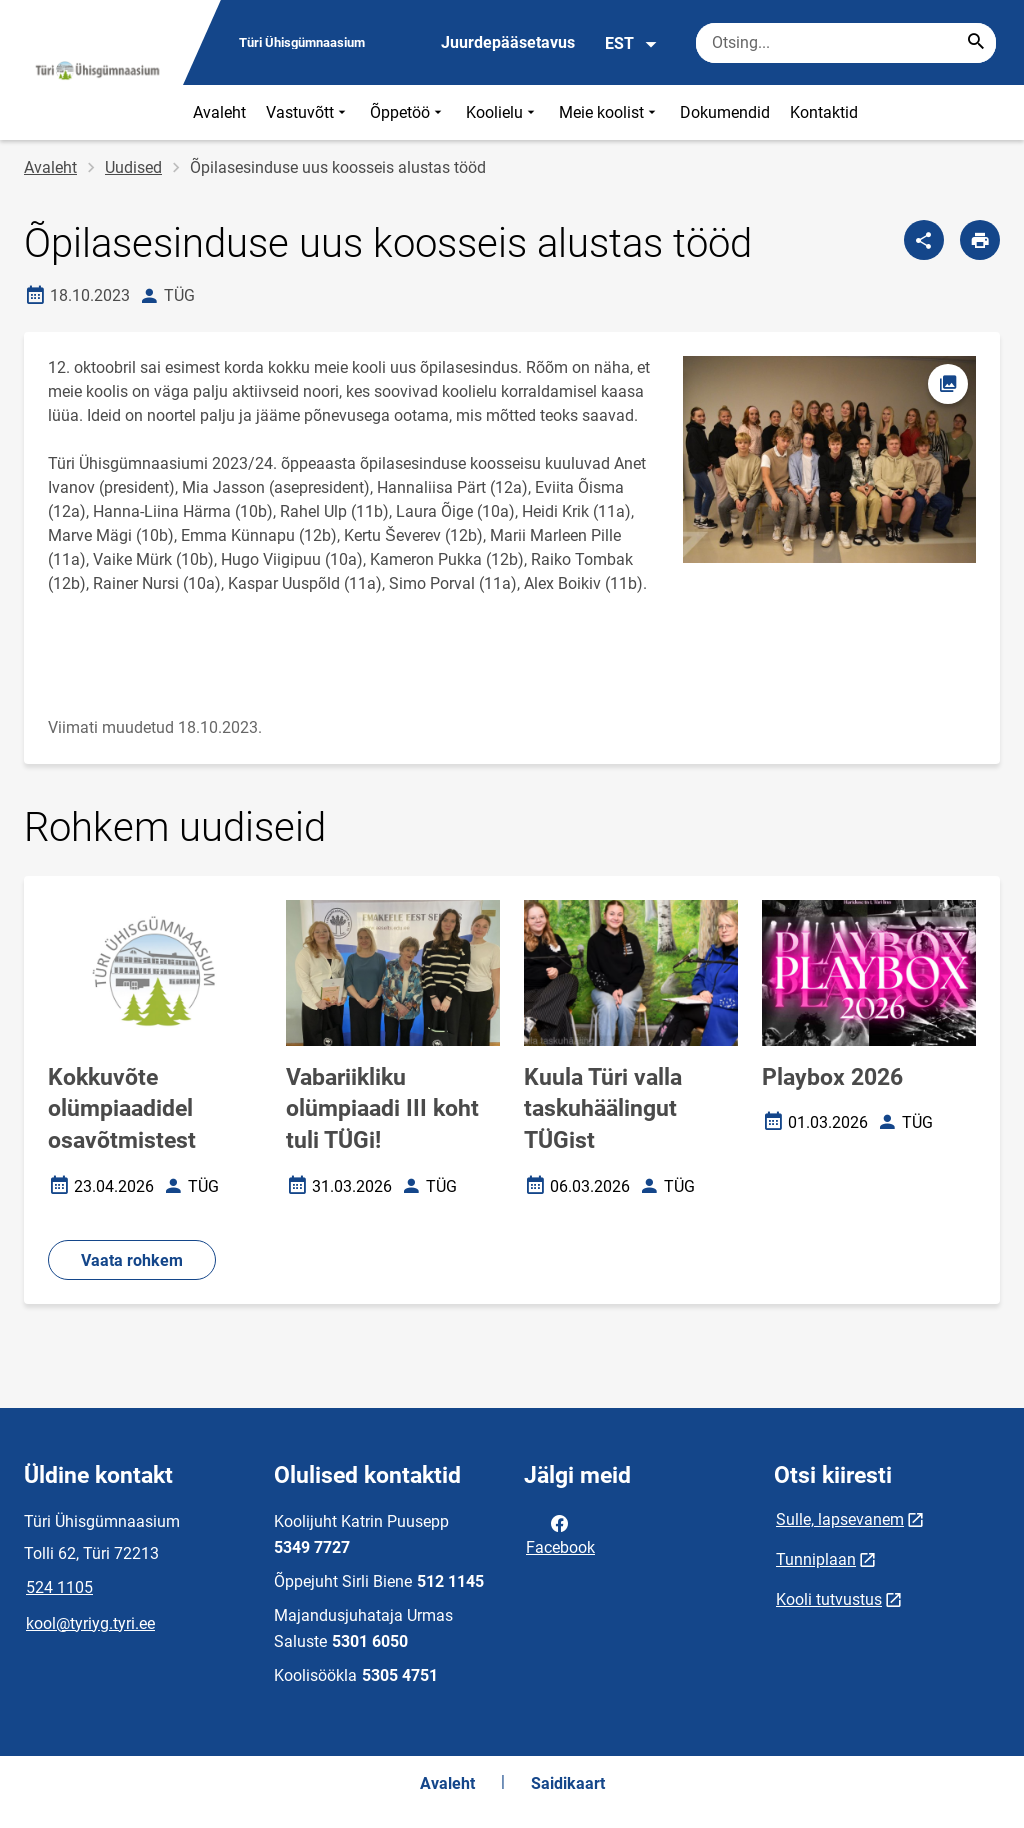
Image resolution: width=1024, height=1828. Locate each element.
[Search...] (976, 43)
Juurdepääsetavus (508, 42)
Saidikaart (568, 1783)
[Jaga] (924, 240)
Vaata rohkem (132, 1260)
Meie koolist (609, 112)
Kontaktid (824, 112)
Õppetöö (408, 112)
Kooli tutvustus (829, 1599)
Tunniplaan (816, 1559)
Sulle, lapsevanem (840, 1519)
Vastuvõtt (308, 112)
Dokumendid (725, 112)
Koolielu (502, 112)
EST (631, 44)
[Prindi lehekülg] (980, 240)
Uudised (133, 167)
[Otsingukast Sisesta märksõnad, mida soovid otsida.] (846, 43)
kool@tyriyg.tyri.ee (90, 1623)
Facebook (560, 1534)
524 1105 (59, 1587)
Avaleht (219, 112)
